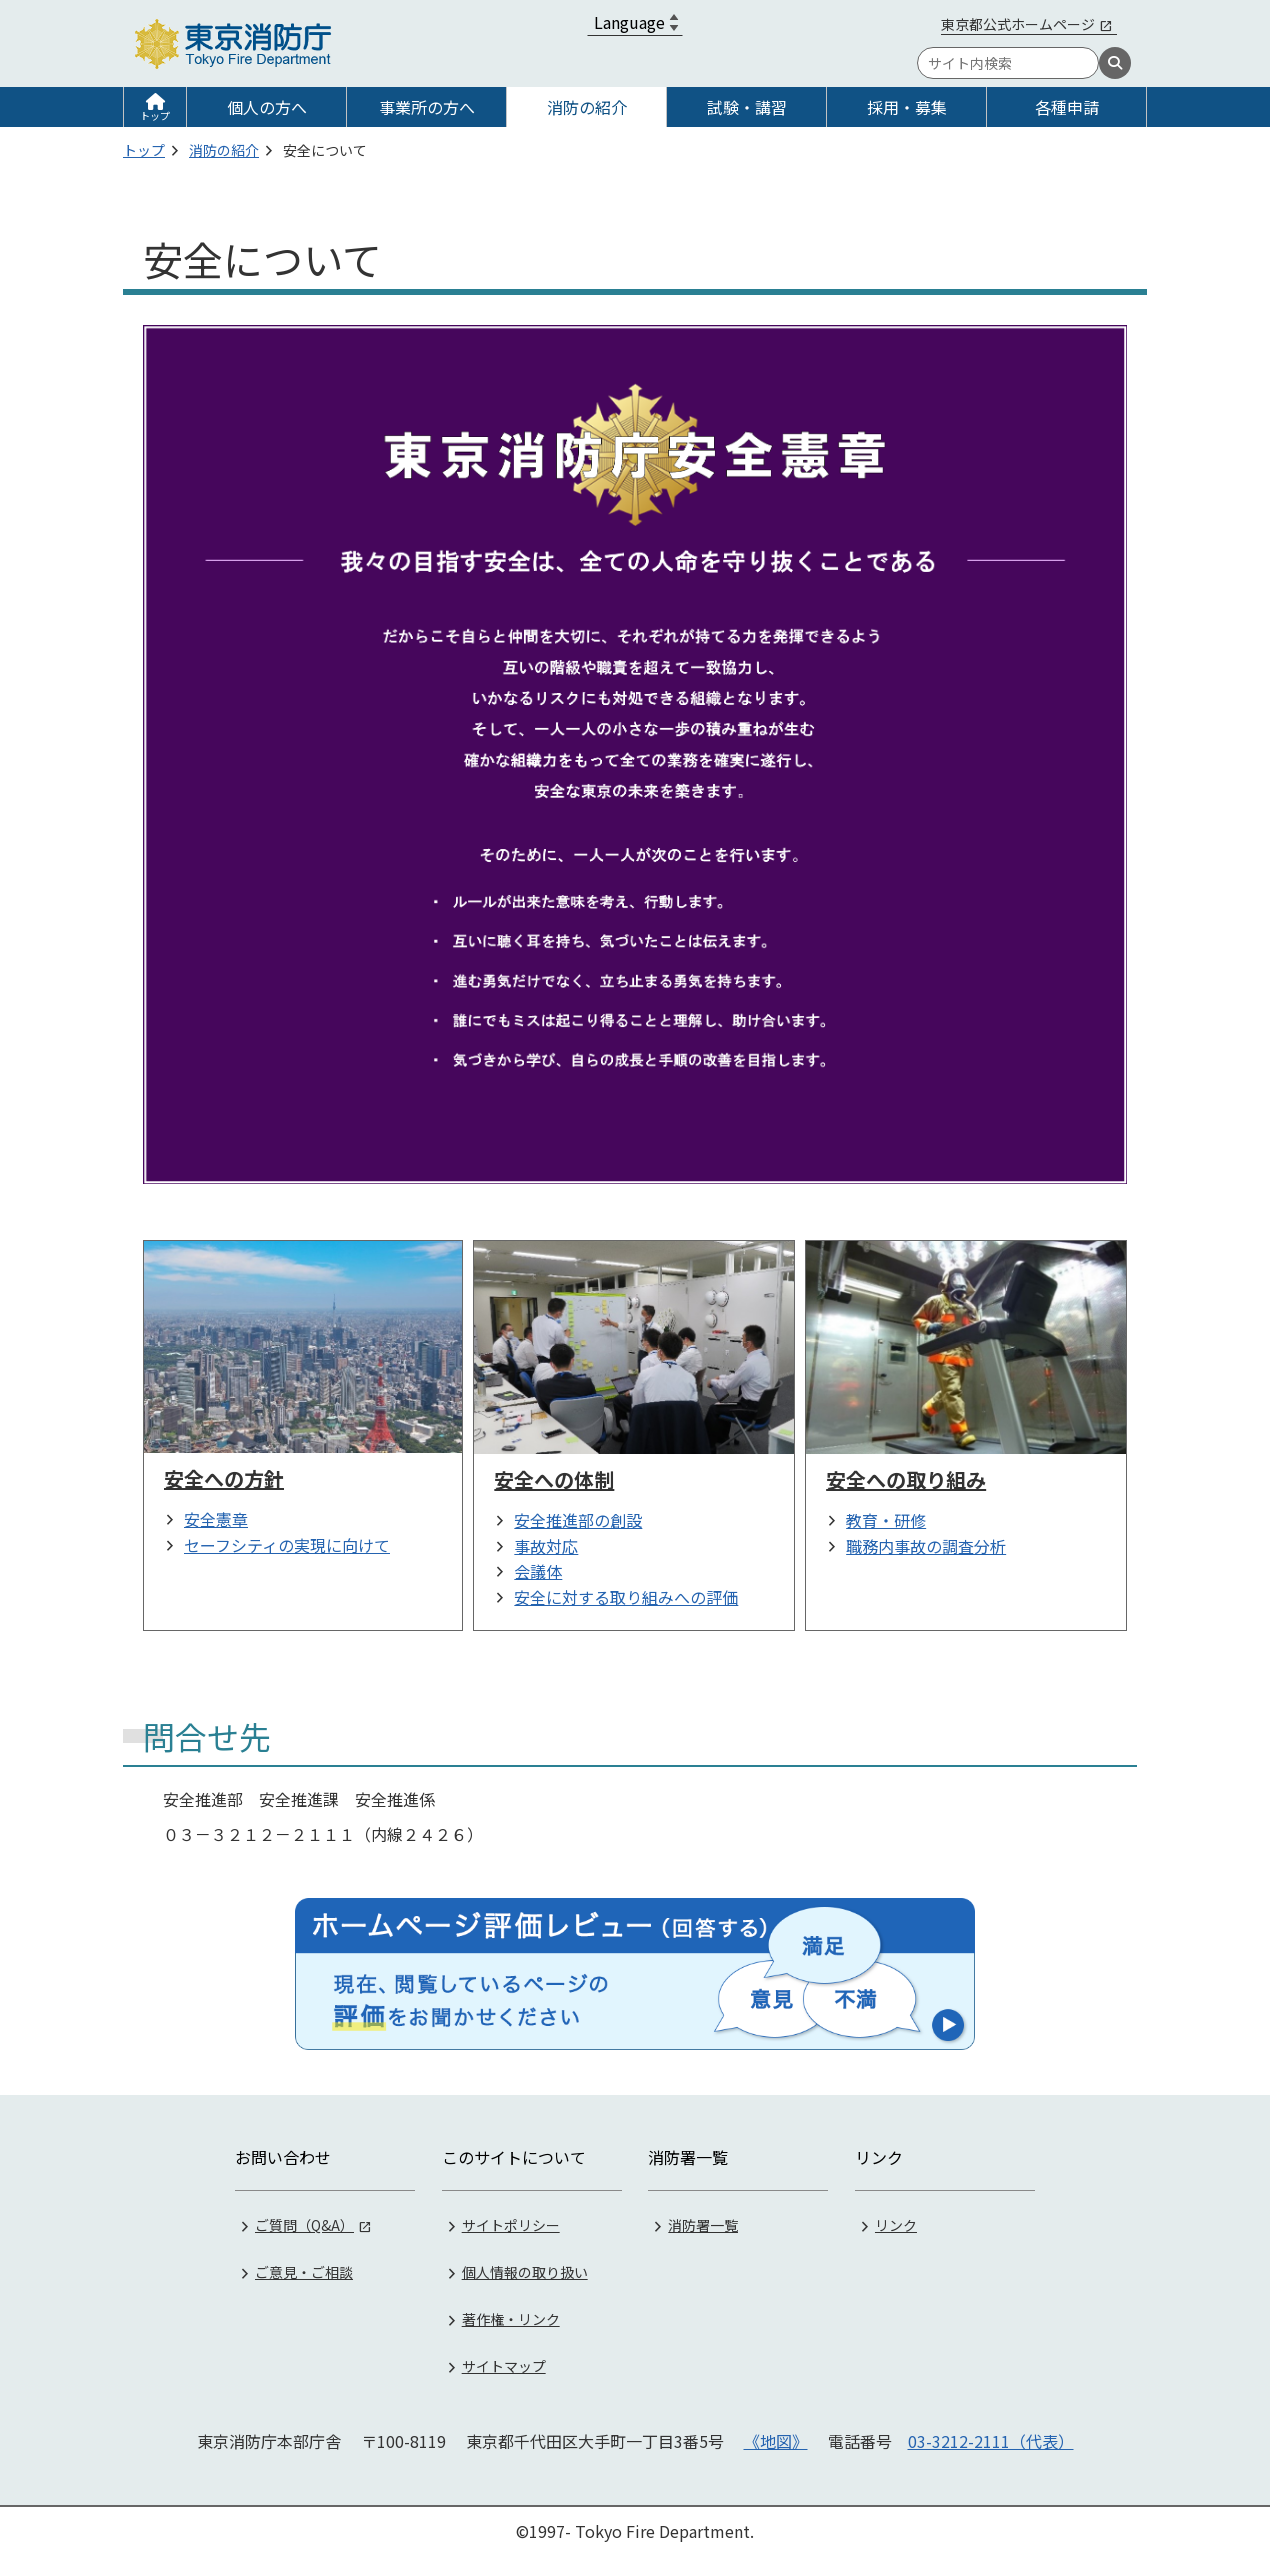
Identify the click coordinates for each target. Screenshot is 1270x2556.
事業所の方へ (427, 107)
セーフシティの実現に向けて (287, 1545)
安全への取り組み (906, 1479)
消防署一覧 (703, 2225)
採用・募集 (907, 107)
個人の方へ (267, 107)
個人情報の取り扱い (525, 2272)
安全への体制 (554, 1479)
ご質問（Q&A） (304, 2225)
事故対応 (546, 1546)
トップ (155, 115)
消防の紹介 (587, 107)
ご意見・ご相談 (304, 2272)
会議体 (538, 1571)
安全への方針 (224, 1478)
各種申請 (1067, 107)
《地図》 (776, 2441)
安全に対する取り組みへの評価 (626, 1597)
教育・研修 (886, 1520)
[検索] (1115, 63)
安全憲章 (216, 1519)
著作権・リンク (511, 2319)
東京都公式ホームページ (1018, 24)
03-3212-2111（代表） (991, 2441)
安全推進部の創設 (578, 1520)
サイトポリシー (511, 2225)
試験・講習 (747, 107)
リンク (896, 2225)
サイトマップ (504, 2366)
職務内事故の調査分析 (926, 1546)
